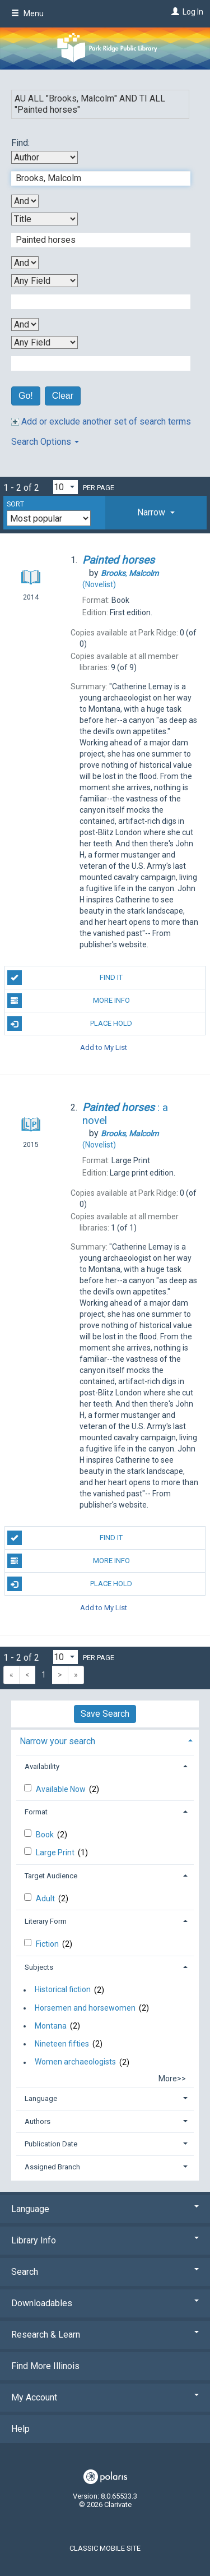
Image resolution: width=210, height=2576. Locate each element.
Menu (27, 13)
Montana (51, 2025)
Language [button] (41, 2098)
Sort (15, 504)
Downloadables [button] (105, 2303)
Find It (65, 977)
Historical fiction (63, 1989)
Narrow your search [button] (57, 1741)
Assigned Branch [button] (52, 2167)
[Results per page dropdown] (65, 487)
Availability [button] (42, 1766)
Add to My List (103, 1047)
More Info (68, 1000)
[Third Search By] (44, 280)
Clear (62, 395)
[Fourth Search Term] (95, 363)
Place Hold (70, 1023)
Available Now (61, 1789)
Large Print (56, 1852)
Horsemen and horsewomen (85, 2007)
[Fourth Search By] (44, 342)
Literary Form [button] (46, 1921)
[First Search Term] (95, 178)
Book (45, 1834)
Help (20, 2428)
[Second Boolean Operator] (25, 262)
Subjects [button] (39, 1967)
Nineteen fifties (62, 2043)
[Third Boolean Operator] (25, 324)
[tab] (156, 512)
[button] (156, 512)
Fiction (48, 1943)
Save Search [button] (105, 1713)
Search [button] (105, 2271)
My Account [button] (105, 2397)
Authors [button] (37, 2121)
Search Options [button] (45, 441)
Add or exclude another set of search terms (101, 421)
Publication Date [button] (51, 2144)
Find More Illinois (45, 2366)
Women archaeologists (75, 2062)
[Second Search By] (44, 219)
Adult (46, 1898)
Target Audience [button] (51, 1876)
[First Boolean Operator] (25, 201)
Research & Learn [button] (105, 2334)
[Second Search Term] (95, 240)
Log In (193, 11)
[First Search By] (44, 157)
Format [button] (36, 1812)
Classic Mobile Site (105, 2548)
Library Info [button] (105, 2240)
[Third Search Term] (95, 302)
